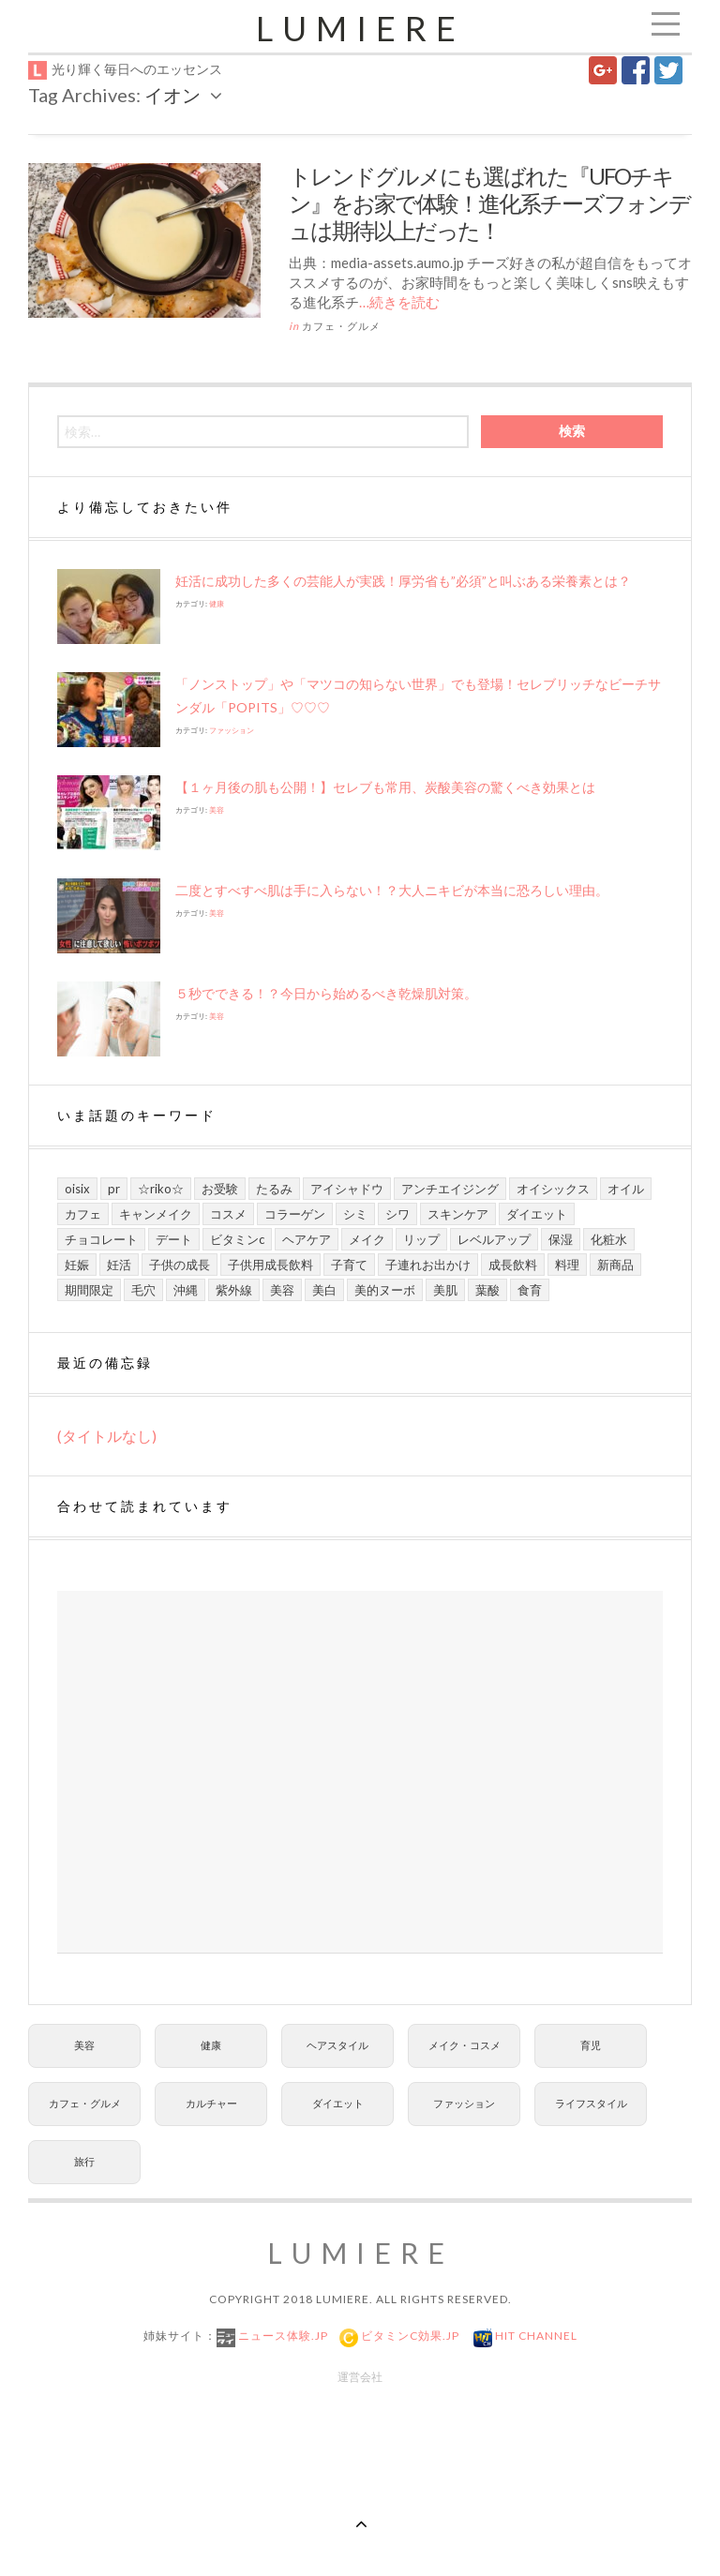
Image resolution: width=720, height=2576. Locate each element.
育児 (590, 2045)
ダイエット (338, 2103)
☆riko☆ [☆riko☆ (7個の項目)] (161, 1188)
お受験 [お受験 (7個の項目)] (220, 1188)
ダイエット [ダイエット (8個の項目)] (536, 1213)
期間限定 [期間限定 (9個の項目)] (89, 1289)
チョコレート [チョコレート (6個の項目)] (101, 1239)
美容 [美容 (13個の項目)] (282, 1289)
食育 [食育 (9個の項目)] (530, 1289)
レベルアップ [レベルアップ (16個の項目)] (494, 1239)
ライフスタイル (591, 2103)
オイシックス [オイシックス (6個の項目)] (553, 1188)
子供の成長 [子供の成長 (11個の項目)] (179, 1264)
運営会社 (360, 2377)
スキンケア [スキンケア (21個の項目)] (458, 1213)
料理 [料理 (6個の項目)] (567, 1264)
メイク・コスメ (464, 2045)
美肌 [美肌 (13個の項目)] (445, 1289)
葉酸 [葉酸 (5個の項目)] (487, 1289)
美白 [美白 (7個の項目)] (324, 1289)
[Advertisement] (360, 1772)
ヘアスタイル (337, 2045)
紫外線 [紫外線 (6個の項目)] (234, 1289)
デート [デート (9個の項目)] (174, 1239)
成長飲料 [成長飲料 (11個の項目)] (512, 1264)
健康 (216, 603)
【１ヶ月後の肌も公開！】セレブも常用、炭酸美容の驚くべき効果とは (385, 787)
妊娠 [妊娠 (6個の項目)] (77, 1264)
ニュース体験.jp (281, 2336)
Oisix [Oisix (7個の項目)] (77, 1188)
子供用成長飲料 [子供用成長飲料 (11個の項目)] (270, 1264)
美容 (216, 810)
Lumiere (360, 28)
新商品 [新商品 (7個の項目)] (615, 1264)
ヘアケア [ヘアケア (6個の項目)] (306, 1239)
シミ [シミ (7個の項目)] (355, 1213)
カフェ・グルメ (341, 326)
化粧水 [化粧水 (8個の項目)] (609, 1239)
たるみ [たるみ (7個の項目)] (274, 1188)
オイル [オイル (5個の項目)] (626, 1188)
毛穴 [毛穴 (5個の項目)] (143, 1289)
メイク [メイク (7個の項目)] (367, 1239)
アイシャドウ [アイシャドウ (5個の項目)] (346, 1188)
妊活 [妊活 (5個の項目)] (119, 1264)
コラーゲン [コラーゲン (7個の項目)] (294, 1213)
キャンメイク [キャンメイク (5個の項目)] (155, 1213)
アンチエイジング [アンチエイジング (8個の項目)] (450, 1188)
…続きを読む (399, 301)
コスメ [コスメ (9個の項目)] (228, 1213)
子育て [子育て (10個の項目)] (349, 1264)
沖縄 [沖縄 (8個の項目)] (185, 1289)
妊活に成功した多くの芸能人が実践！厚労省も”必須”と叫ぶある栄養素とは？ (403, 581)
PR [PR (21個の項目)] (114, 1188)
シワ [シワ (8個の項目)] (397, 1213)
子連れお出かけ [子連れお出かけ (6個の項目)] (428, 1264)
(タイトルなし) (107, 1436)
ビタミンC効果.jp (408, 2336)
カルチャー (211, 2103)
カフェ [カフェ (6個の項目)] (83, 1213)
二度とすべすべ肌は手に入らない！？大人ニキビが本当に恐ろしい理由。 (391, 890)
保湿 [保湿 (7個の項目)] (560, 1239)
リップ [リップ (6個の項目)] (421, 1239)
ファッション (231, 730)
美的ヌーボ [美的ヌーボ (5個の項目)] (384, 1289)
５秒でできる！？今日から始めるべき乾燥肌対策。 (326, 993)
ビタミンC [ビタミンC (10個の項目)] (237, 1239)
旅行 (84, 2161)
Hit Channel (535, 2336)
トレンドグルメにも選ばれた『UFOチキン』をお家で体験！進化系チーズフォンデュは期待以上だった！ (489, 203)
